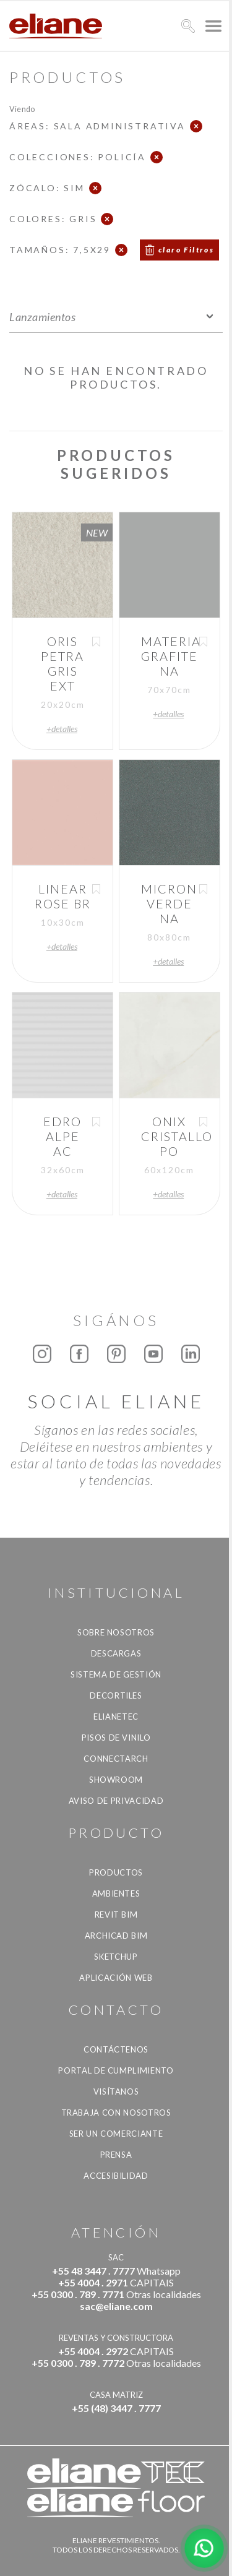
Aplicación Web (115, 1978)
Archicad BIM (116, 1936)
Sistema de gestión (116, 1674)
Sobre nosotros (116, 1632)
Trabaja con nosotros (116, 2112)
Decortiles (116, 1695)
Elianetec (116, 1716)
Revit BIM (116, 1914)
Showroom (116, 1780)
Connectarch (116, 1759)
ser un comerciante (116, 2134)
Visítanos (116, 2091)
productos (116, 1872)
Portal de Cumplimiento (115, 2070)
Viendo (22, 108)
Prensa (116, 2155)
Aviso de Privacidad (116, 1801)
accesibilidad (116, 2176)
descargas (116, 1653)
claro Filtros (186, 249)
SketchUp (115, 1957)
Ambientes (116, 1893)
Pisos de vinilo (116, 1737)
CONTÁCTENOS (116, 2049)
